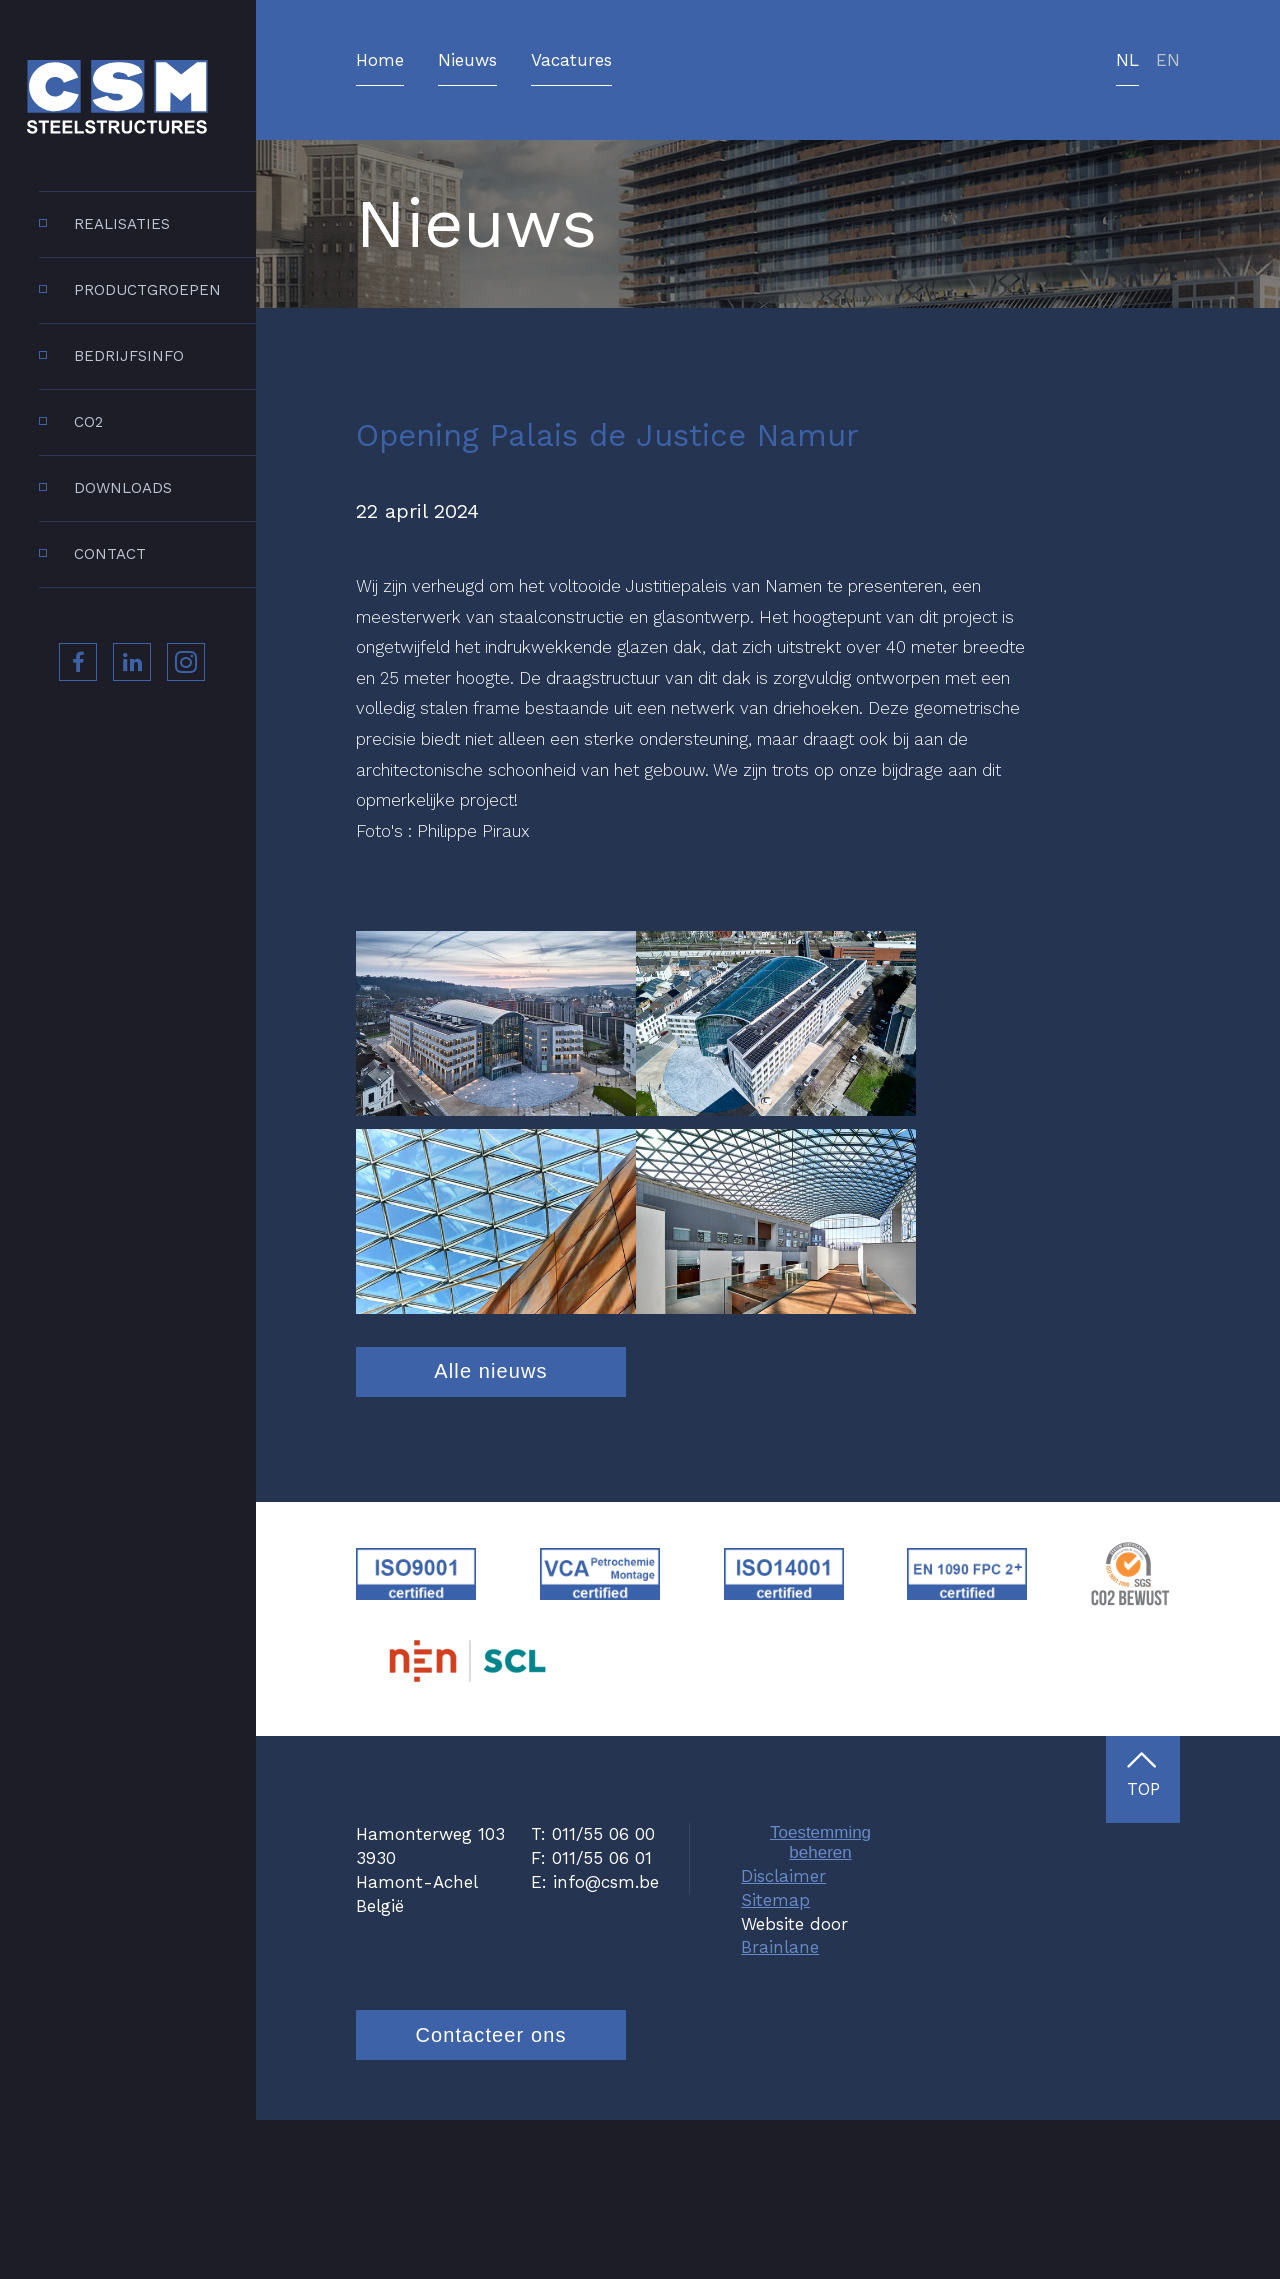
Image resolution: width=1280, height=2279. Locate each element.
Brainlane (780, 2106)
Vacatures (571, 61)
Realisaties (122, 224)
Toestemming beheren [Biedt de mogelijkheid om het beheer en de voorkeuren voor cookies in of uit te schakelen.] (820, 2001)
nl (1127, 61)
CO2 (88, 422)
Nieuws (467, 61)
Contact (110, 554)
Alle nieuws (490, 1529)
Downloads (123, 488)
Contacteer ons (490, 2193)
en (1168, 61)
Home (380, 61)
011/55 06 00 (603, 1993)
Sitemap (775, 2058)
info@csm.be (606, 2040)
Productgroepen (147, 290)
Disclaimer (783, 2034)
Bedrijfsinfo (129, 356)
